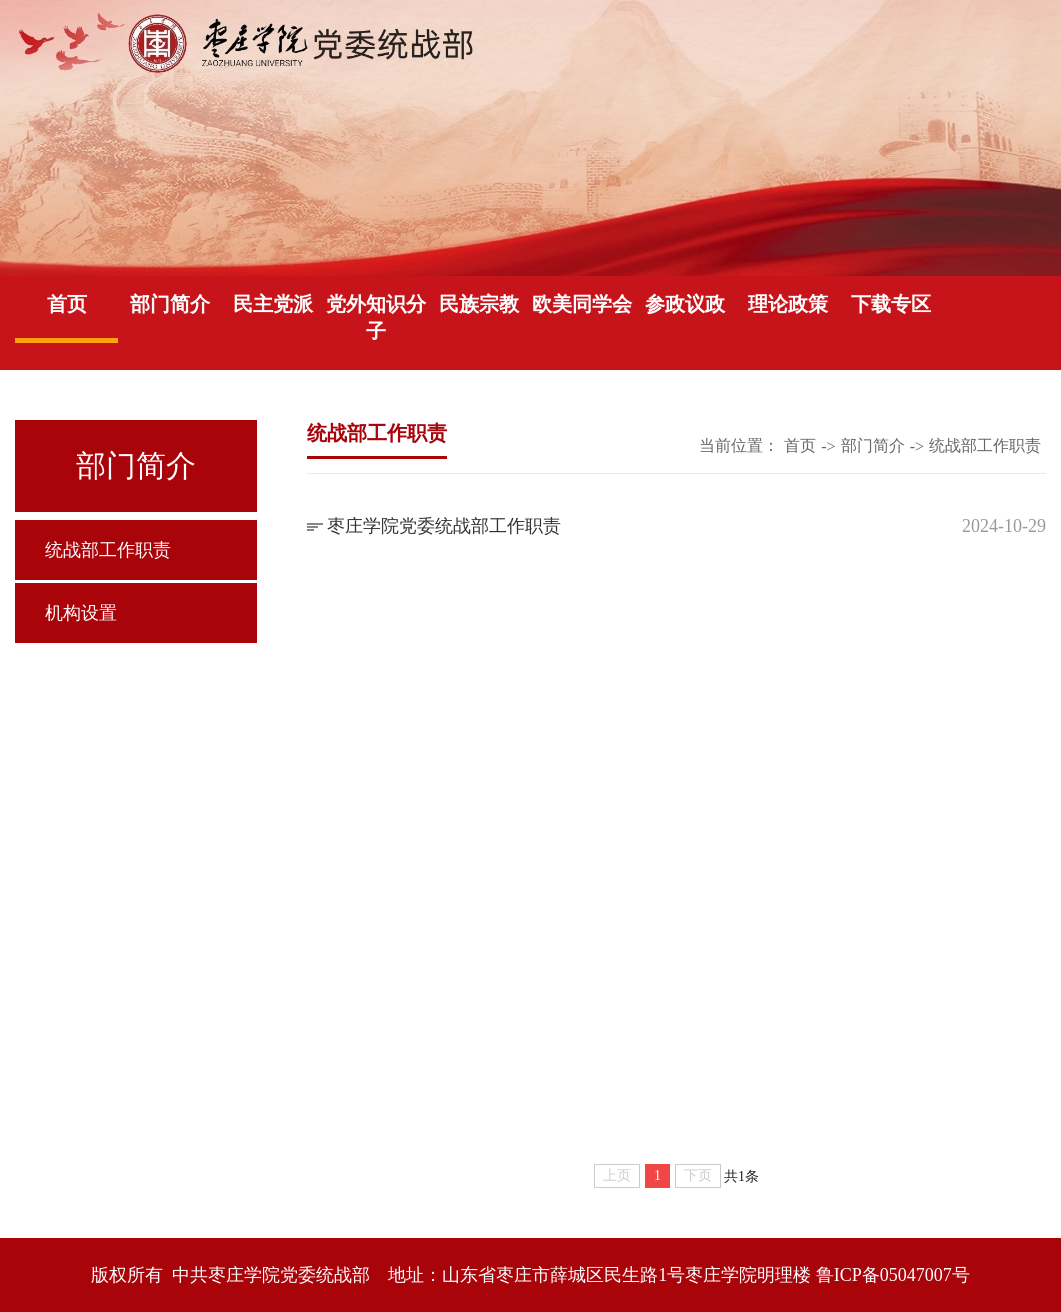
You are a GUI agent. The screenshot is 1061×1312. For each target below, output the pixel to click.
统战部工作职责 (108, 550)
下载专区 (891, 304)
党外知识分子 (376, 317)
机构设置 (81, 613)
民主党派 (273, 304)
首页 (67, 304)
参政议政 (685, 304)
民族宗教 (479, 304)
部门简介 (170, 304)
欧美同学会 (582, 304)
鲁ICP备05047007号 (893, 1275)
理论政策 (788, 304)
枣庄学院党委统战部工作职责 (444, 526)
